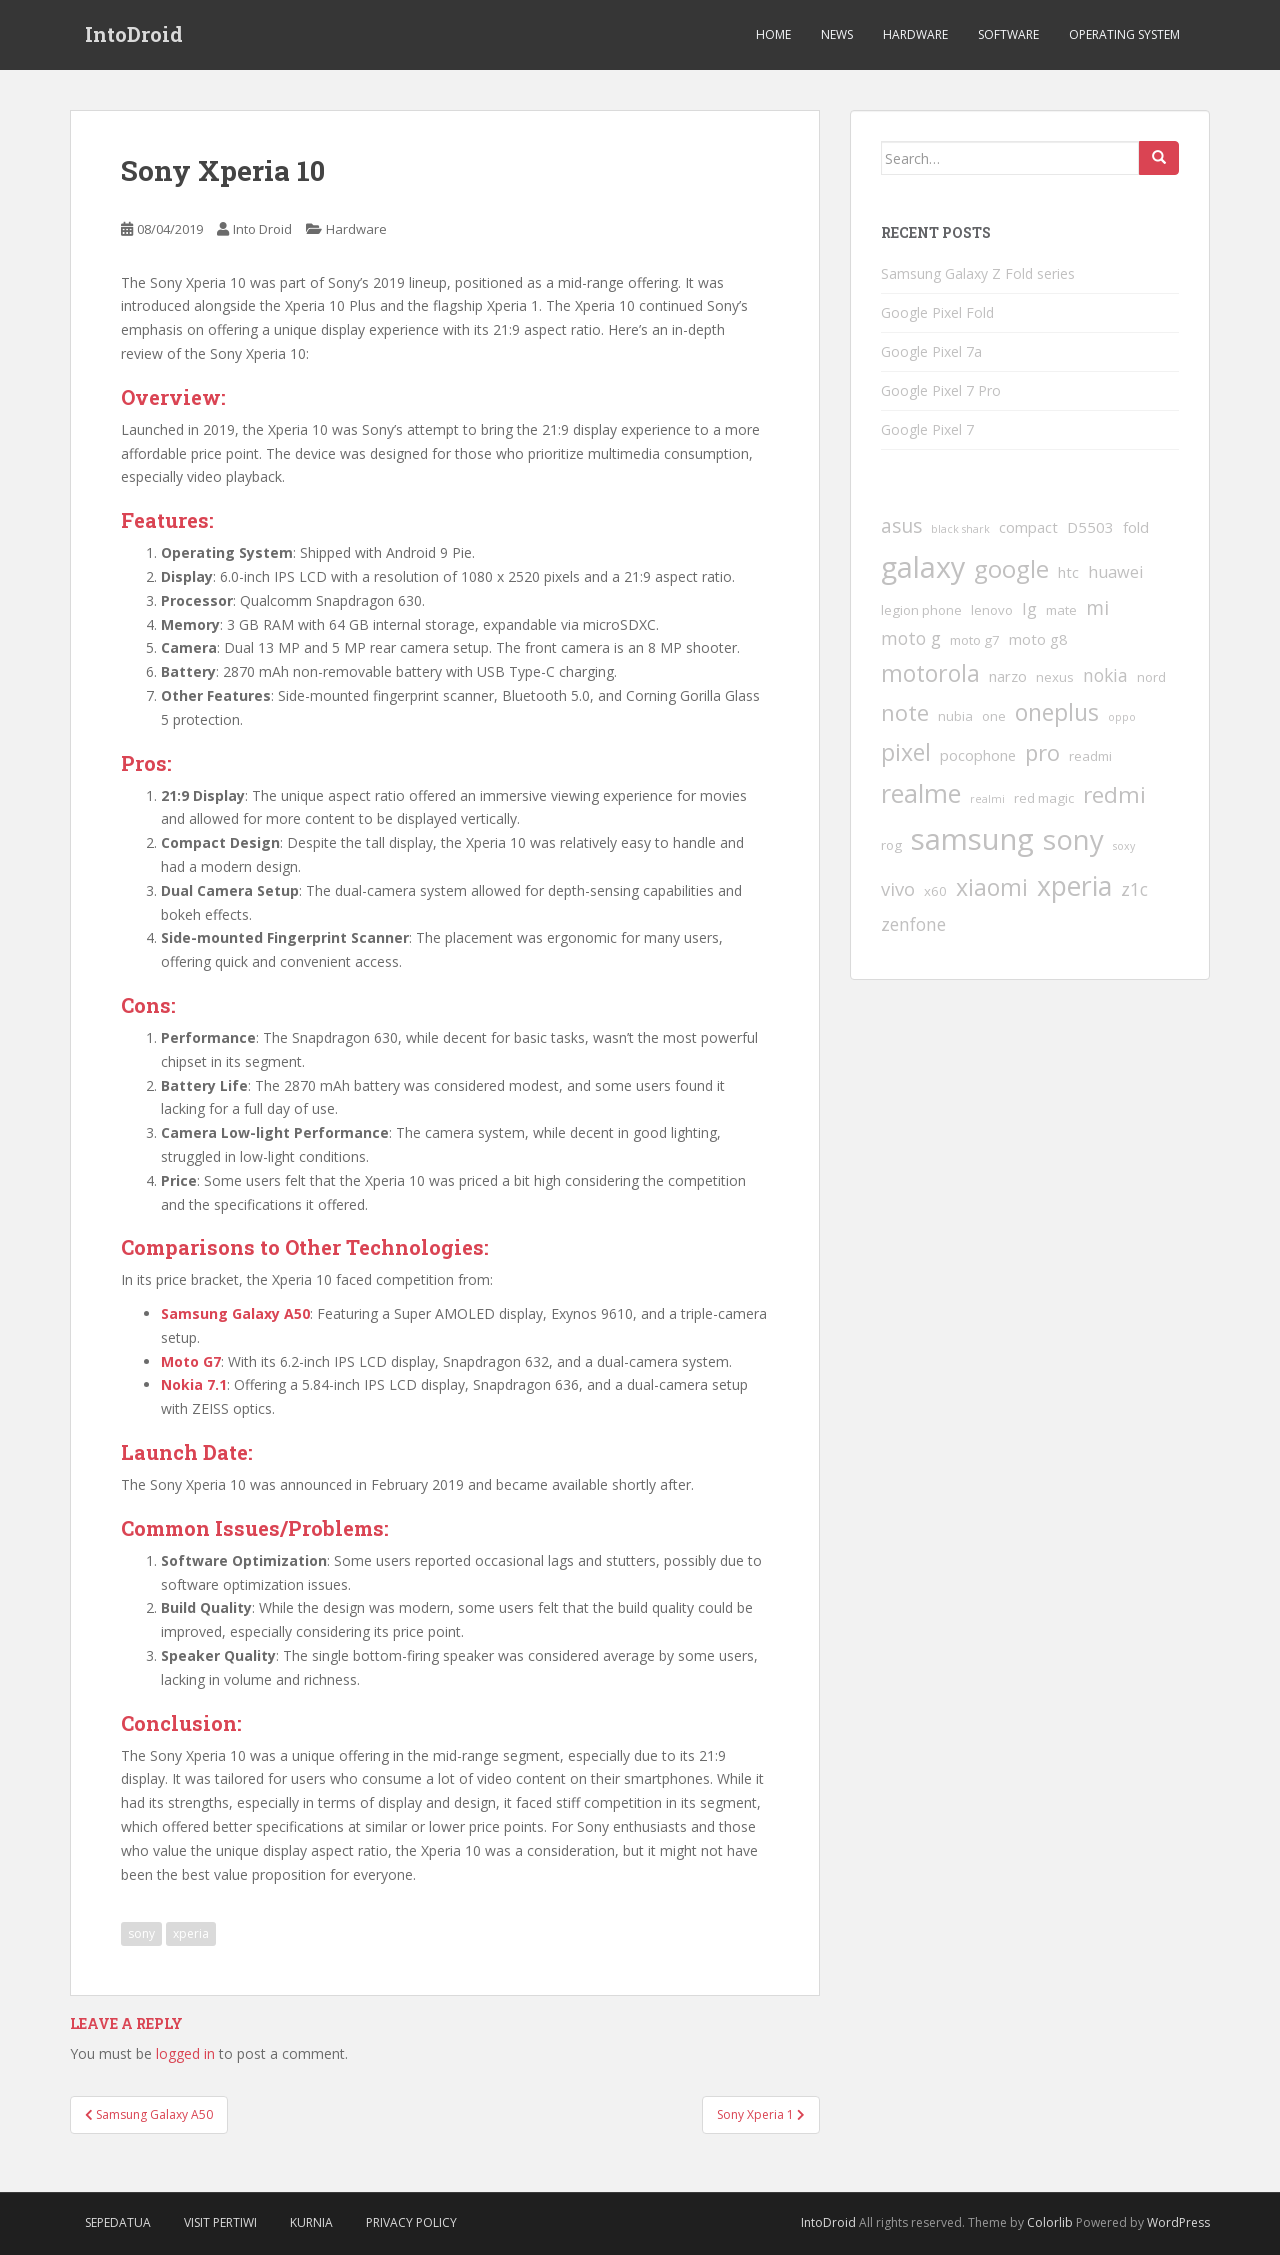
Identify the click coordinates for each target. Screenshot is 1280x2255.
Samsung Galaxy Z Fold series (978, 273)
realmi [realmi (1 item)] (987, 799)
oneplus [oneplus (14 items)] (1057, 712)
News (837, 34)
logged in (185, 2053)
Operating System (1124, 34)
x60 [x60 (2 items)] (935, 891)
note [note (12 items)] (905, 712)
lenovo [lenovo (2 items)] (992, 610)
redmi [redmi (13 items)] (1114, 794)
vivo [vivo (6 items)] (898, 888)
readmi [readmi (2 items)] (1090, 756)
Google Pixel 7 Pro (941, 390)
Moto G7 (191, 1361)
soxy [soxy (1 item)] (1124, 846)
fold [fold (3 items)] (1136, 527)
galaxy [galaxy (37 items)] (923, 566)
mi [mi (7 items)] (1097, 608)
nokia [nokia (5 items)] (1105, 675)
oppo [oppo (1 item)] (1122, 717)
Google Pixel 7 (927, 429)
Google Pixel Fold (937, 312)
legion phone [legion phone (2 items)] (921, 610)
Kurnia (311, 2222)
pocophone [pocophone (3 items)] (978, 755)
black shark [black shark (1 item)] (960, 529)
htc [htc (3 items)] (1068, 572)
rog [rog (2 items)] (891, 845)
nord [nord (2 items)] (1151, 677)
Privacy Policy (411, 2222)
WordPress (1178, 2222)
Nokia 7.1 (194, 1384)
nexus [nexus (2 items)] (1055, 677)
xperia (191, 1933)
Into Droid (262, 229)
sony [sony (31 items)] (1073, 839)
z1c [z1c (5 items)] (1134, 889)
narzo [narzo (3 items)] (1008, 676)
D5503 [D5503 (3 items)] (1090, 527)
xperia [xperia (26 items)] (1074, 886)
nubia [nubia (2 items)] (955, 716)
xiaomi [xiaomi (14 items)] (992, 887)
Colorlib (1050, 2222)
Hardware (915, 34)
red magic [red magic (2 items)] (1044, 798)
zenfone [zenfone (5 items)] (913, 924)
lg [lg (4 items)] (1029, 609)
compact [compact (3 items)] (1028, 527)
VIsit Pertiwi (220, 2222)
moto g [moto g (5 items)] (911, 638)
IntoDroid (134, 35)
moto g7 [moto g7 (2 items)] (975, 640)
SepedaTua (118, 2222)
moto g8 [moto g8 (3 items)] (1038, 639)
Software (1008, 34)
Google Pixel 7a (931, 351)
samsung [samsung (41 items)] (972, 839)
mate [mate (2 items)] (1061, 610)
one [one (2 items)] (994, 716)
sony (141, 1933)
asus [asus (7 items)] (901, 526)
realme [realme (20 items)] (921, 793)
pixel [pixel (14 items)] (906, 752)
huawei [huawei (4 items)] (1116, 572)
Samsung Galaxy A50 (235, 1313)
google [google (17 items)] (1011, 568)
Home (773, 34)
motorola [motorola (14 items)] (930, 673)
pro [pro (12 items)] (1042, 752)
